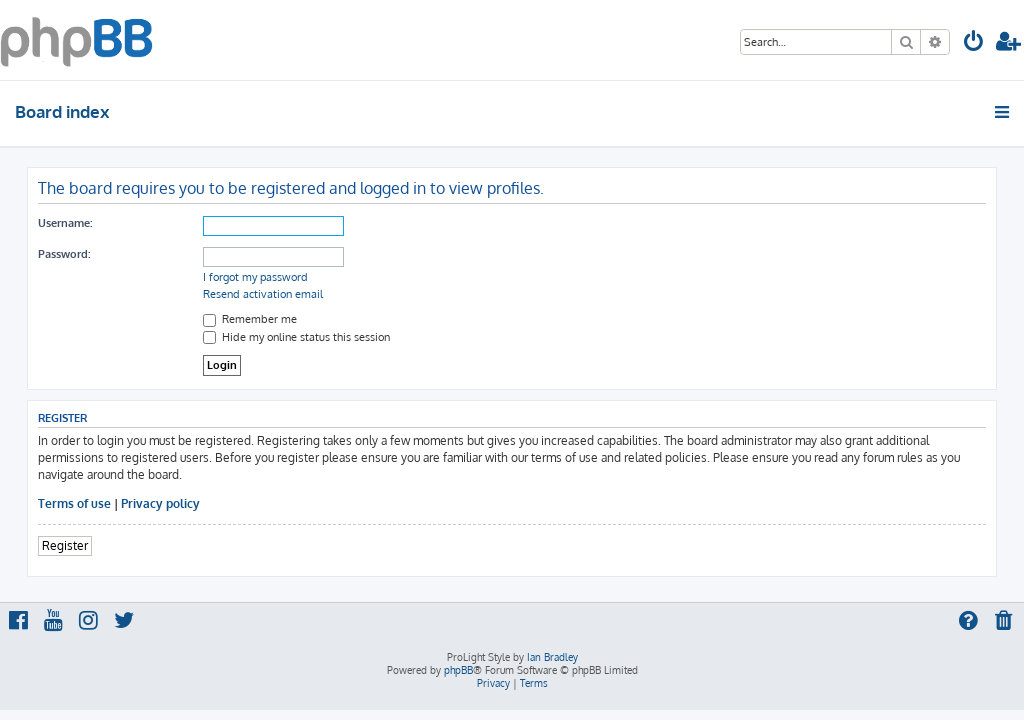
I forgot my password (255, 277)
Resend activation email (263, 294)
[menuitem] (974, 43)
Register (65, 545)
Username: (65, 223)
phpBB (458, 670)
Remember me (250, 319)
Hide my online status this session (296, 337)
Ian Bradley (552, 657)
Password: (64, 254)
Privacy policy (160, 503)
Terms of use (74, 503)
